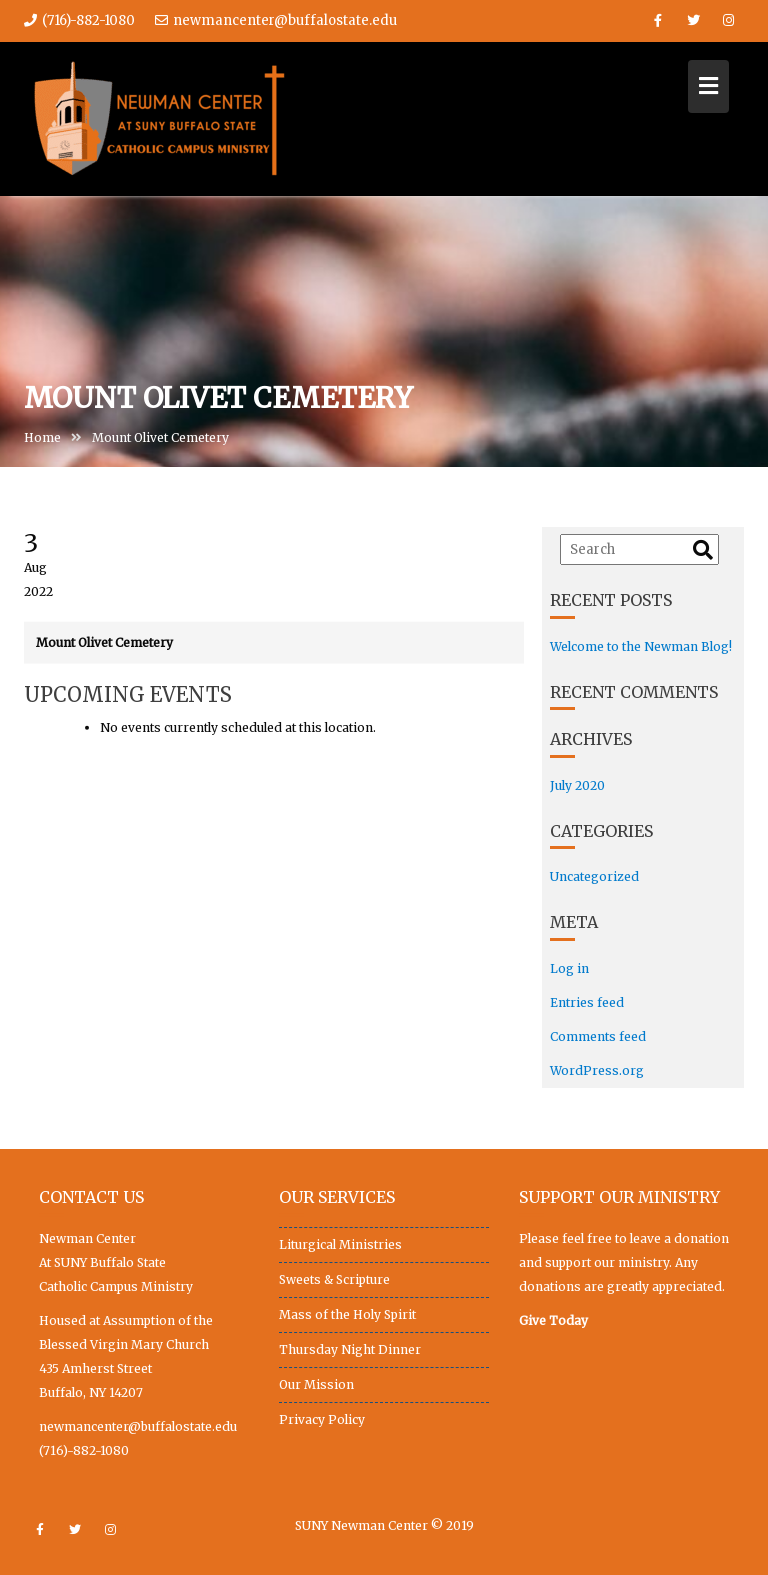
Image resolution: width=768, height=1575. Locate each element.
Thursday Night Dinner (350, 1349)
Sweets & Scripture (334, 1279)
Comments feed (598, 1036)
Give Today (553, 1320)
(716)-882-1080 (84, 1450)
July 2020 (577, 785)
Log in (569, 968)
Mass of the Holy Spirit (347, 1314)
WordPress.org (597, 1070)
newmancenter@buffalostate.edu (276, 20)
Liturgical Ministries (340, 1244)
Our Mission (316, 1384)
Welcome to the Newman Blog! (641, 646)
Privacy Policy (322, 1419)
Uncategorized (594, 876)
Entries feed (587, 1002)
